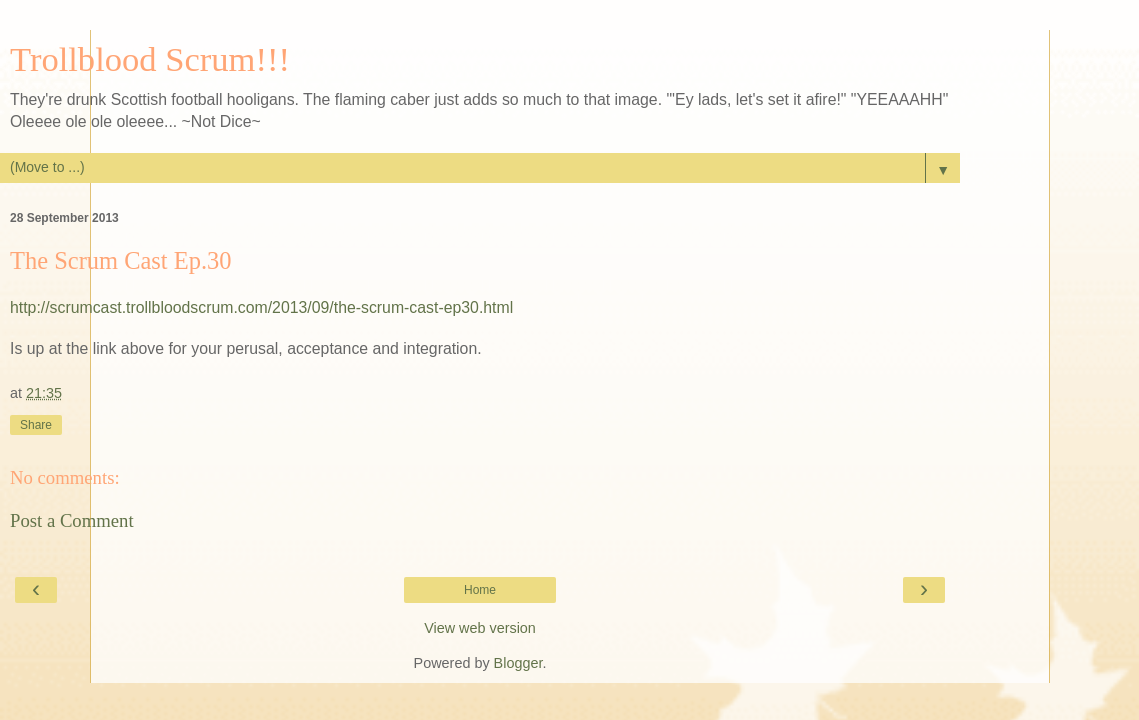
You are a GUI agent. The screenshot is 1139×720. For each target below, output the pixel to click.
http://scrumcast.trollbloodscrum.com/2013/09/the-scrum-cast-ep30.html (261, 307)
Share (36, 425)
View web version (480, 628)
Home (480, 590)
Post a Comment (72, 520)
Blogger (518, 663)
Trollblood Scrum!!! (150, 59)
